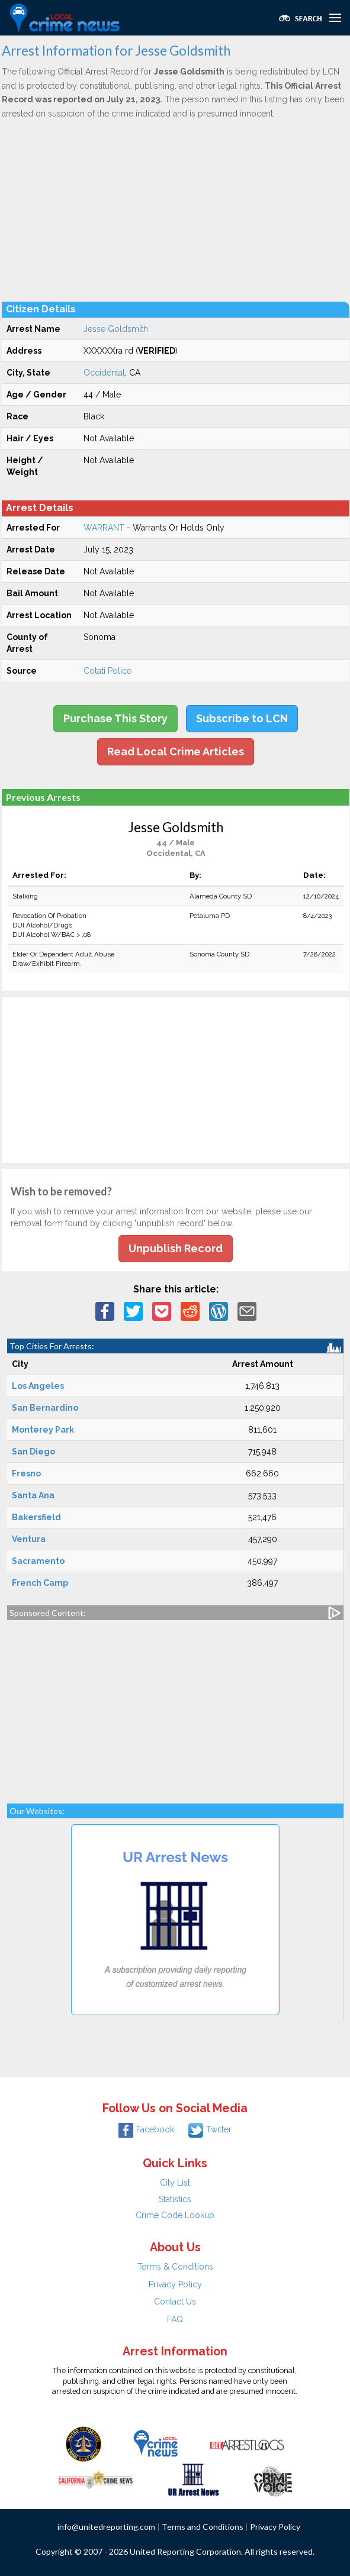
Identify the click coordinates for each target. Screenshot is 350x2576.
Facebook (146, 2129)
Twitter (210, 2129)
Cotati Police (107, 670)
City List (175, 2182)
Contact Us (175, 2301)
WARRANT (104, 527)
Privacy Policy (175, 2284)
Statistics (175, 2199)
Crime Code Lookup (175, 2215)
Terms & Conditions (175, 2266)
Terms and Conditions (202, 2527)
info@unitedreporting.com (106, 2527)
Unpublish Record (176, 1248)
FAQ (175, 2319)
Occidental (104, 372)
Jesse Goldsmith (116, 329)
